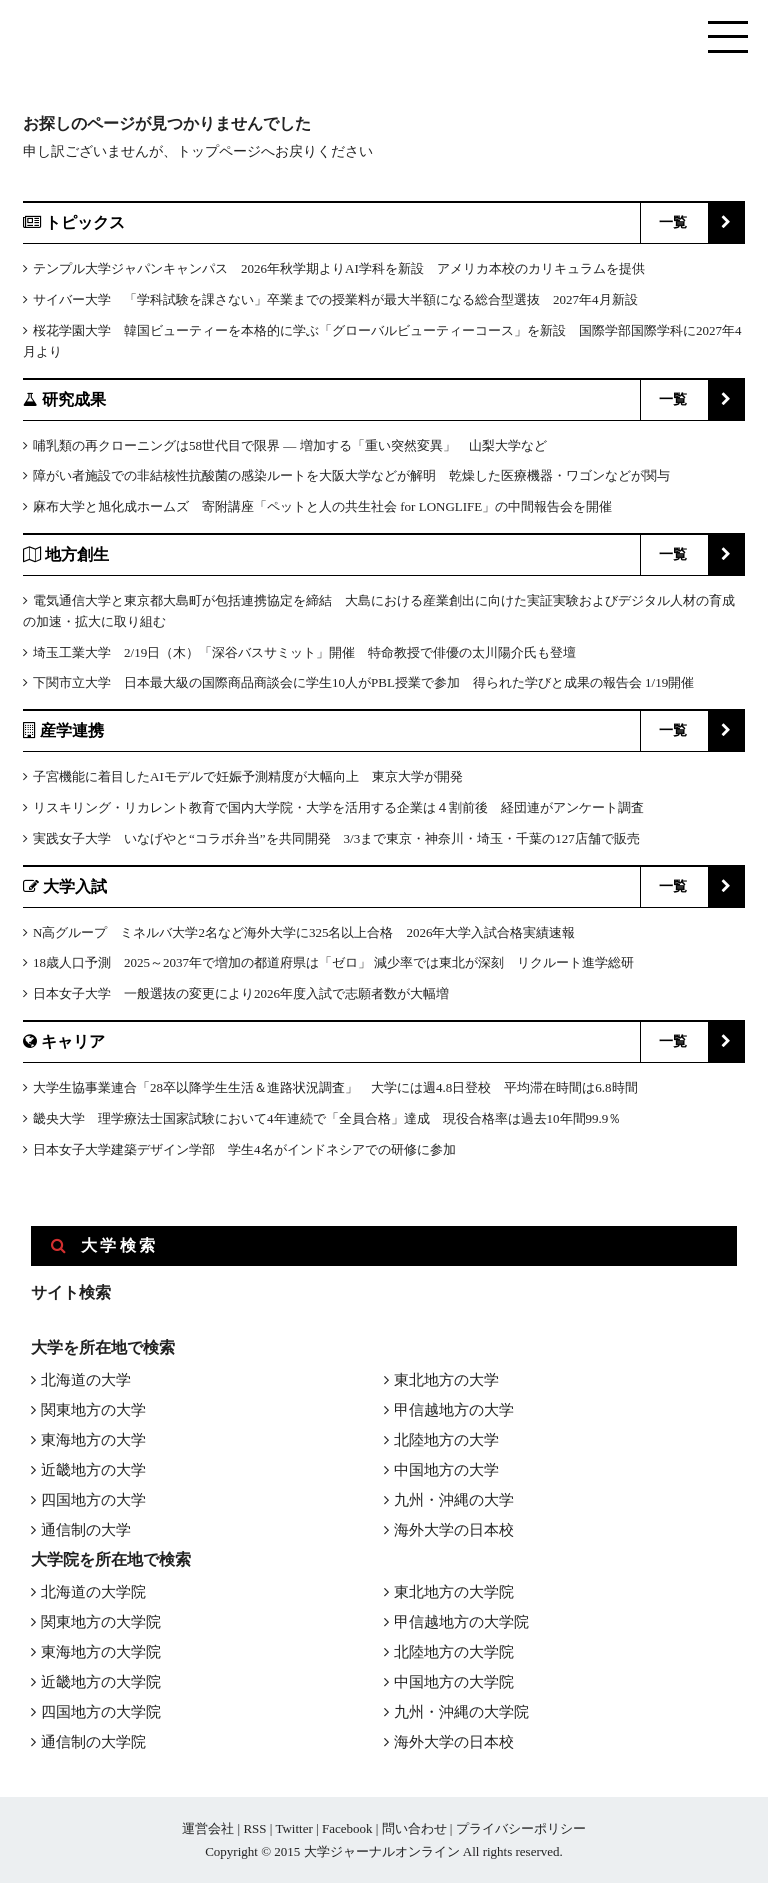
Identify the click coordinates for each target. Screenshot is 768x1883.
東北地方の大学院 (454, 1592)
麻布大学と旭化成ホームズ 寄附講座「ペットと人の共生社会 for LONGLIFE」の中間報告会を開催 (322, 506)
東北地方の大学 (446, 1380)
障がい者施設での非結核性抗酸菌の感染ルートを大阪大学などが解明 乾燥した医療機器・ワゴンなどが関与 (351, 475)
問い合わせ (414, 1828)
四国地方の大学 (93, 1500)
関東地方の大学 (93, 1410)
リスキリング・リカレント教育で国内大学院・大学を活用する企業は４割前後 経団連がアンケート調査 (338, 807)
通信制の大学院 (93, 1742)
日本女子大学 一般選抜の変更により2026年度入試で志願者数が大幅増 (241, 993)
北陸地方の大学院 (454, 1652)
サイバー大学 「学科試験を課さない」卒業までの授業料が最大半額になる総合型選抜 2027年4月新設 (335, 299)
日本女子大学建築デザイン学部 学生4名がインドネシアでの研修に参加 (244, 1149)
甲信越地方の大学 (454, 1410)
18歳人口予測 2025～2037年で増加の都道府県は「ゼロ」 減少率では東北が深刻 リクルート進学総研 (333, 962)
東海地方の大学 (93, 1440)
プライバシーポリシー (521, 1828)
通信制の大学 (86, 1530)
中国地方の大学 (446, 1470)
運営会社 (208, 1828)
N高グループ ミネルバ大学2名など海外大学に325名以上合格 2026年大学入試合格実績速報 (304, 932)
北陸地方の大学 (446, 1440)
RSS (254, 1828)
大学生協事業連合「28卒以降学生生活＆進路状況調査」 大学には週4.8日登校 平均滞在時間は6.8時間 (335, 1087)
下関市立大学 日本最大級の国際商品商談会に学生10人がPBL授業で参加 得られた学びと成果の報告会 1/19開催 (363, 682)
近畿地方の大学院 (101, 1682)
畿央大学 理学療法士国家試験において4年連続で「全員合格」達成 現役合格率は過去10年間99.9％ (327, 1118)
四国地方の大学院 (101, 1712)
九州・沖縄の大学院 (461, 1712)
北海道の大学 (86, 1380)
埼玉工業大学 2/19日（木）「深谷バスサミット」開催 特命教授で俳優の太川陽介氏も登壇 (304, 652)
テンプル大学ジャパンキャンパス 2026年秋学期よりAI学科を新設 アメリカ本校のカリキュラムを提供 (339, 268)
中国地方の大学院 (454, 1682)
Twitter (293, 1828)
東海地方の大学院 (101, 1652)
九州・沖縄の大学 (454, 1500)
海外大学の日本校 (454, 1530)
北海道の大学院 (93, 1592)
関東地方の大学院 (101, 1622)
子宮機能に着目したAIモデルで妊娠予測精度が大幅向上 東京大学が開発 (248, 776)
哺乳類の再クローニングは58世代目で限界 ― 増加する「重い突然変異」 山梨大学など (290, 445)
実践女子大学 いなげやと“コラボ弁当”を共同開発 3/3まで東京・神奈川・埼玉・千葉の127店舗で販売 (336, 838)
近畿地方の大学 (93, 1470)
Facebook (347, 1828)
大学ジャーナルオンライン (382, 1851)
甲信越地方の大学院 (461, 1622)
